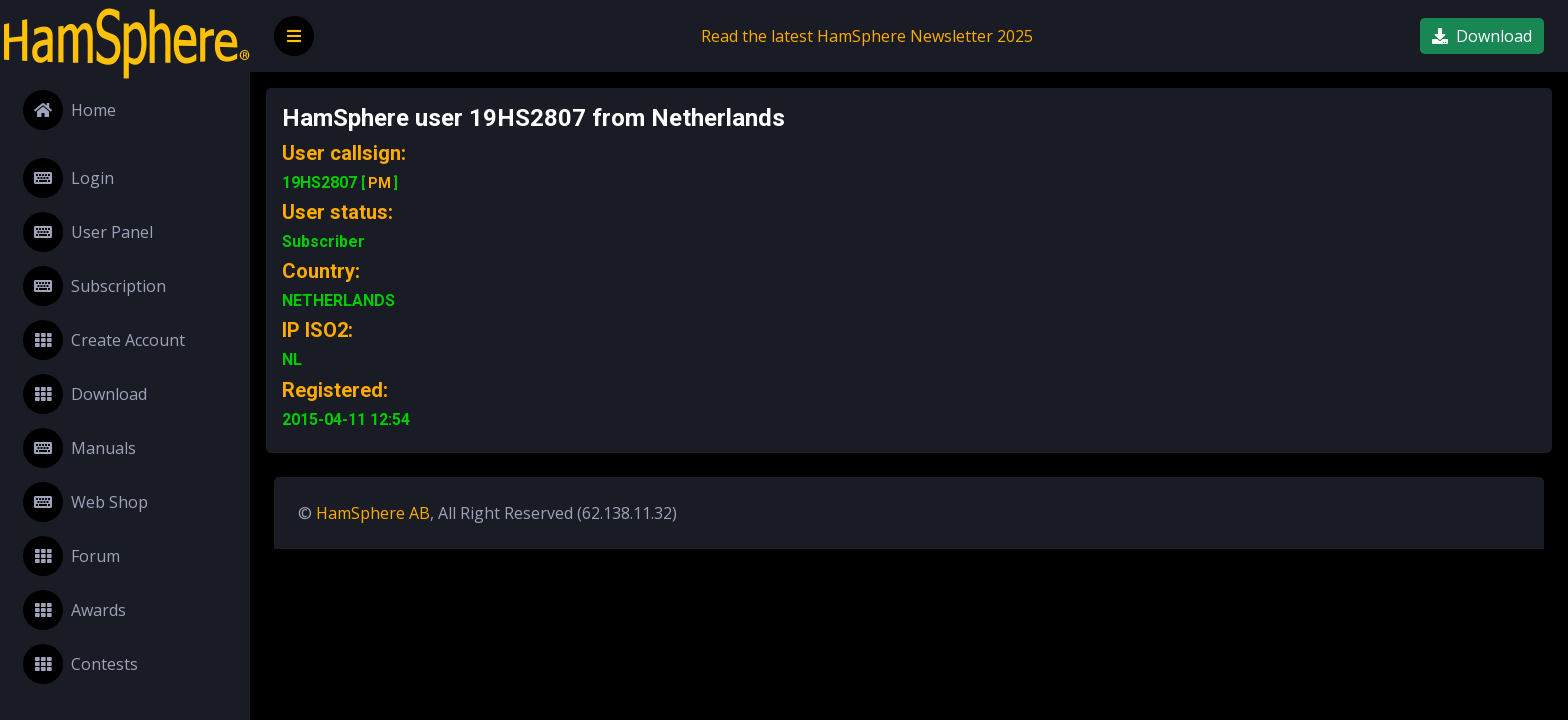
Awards (74, 610)
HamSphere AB (373, 513)
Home (69, 110)
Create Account (104, 340)
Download (85, 394)
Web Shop (85, 502)
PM (379, 183)
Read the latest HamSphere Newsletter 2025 (867, 36)
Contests (80, 664)
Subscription (94, 286)
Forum (71, 556)
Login (68, 178)
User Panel (88, 232)
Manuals (79, 448)
